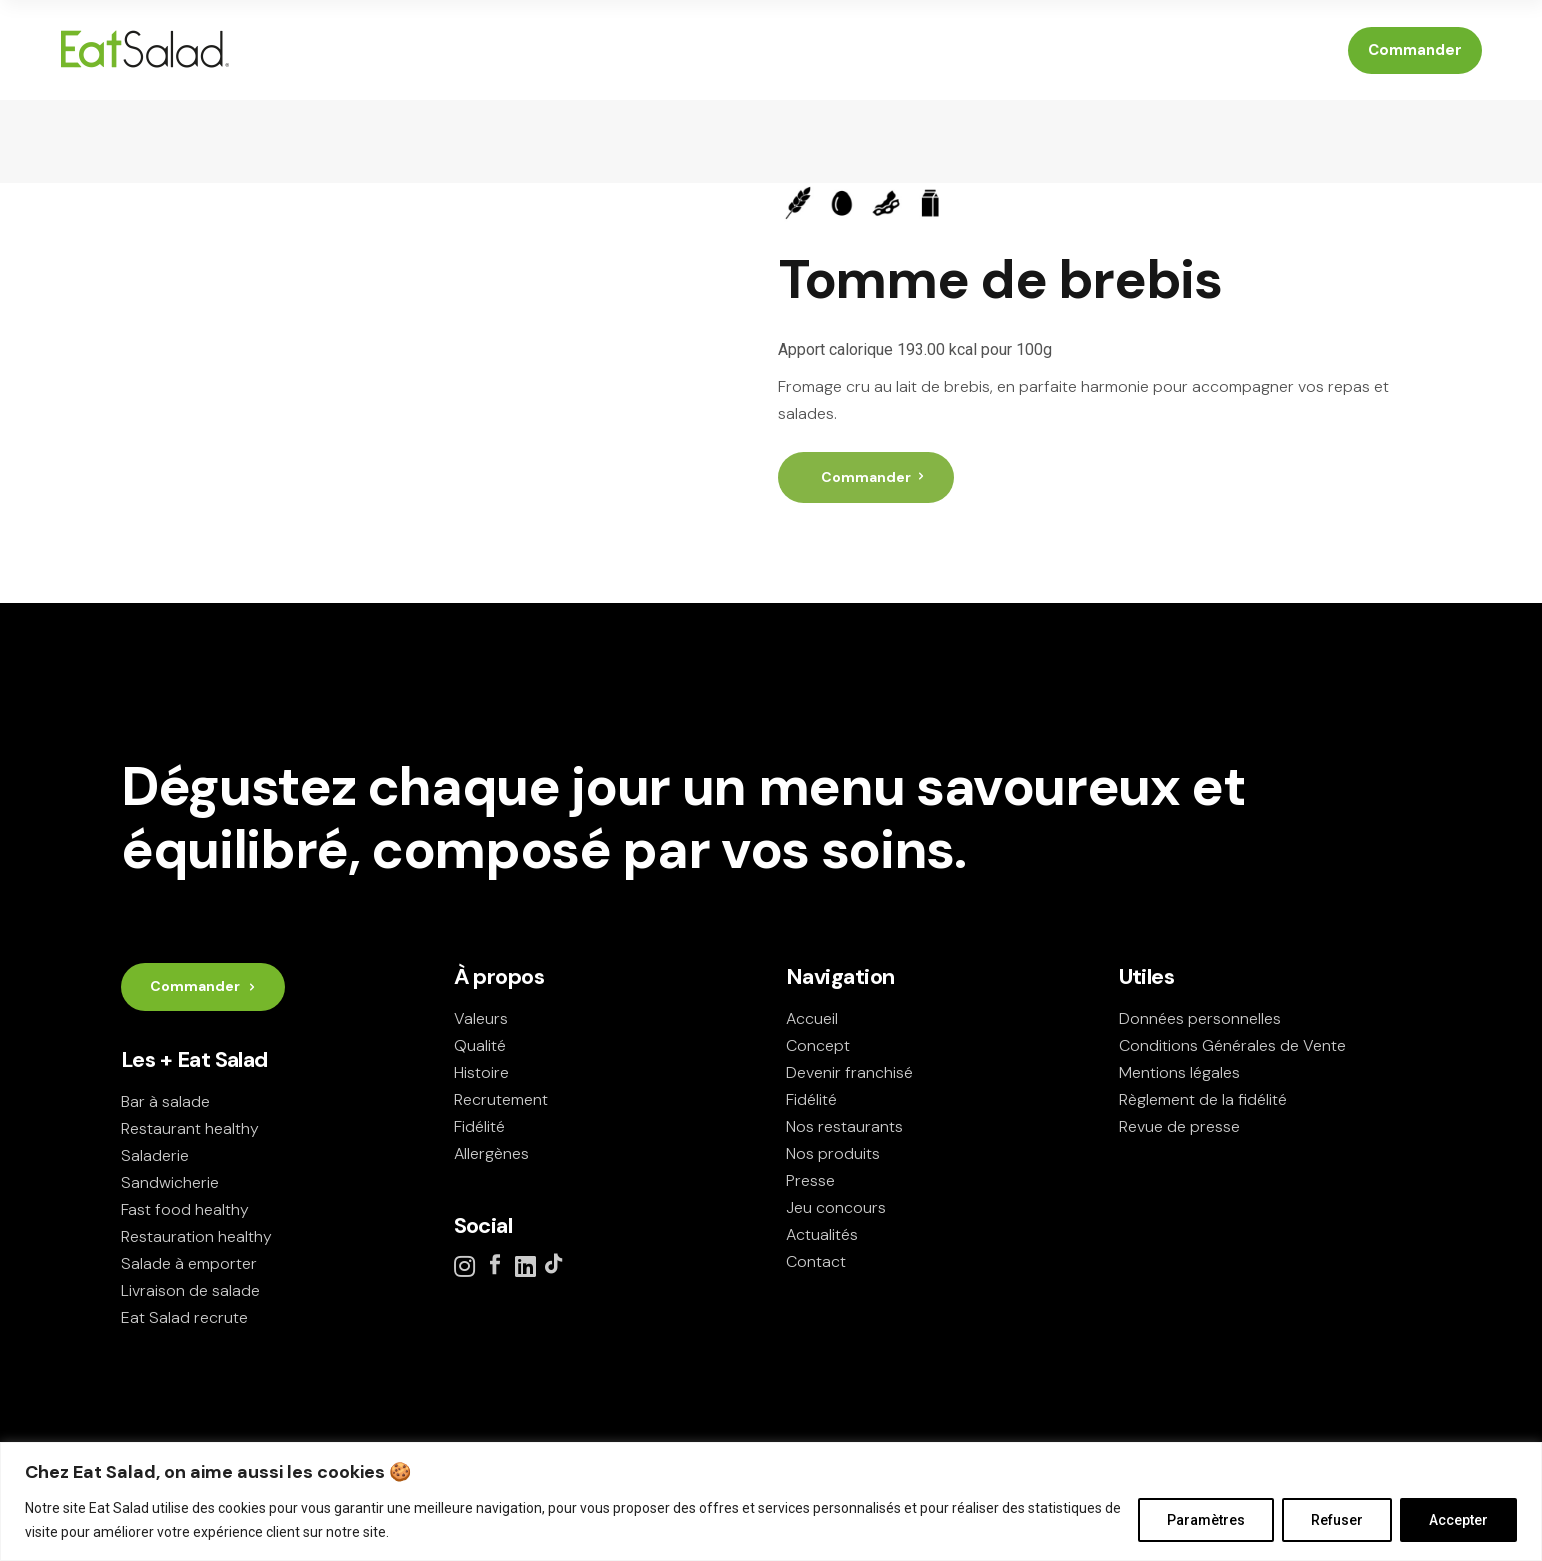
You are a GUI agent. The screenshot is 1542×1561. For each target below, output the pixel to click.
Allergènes (491, 1153)
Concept (818, 1045)
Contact (816, 1261)
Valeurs (481, 1018)
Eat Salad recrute (184, 1317)
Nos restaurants (844, 1126)
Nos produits (833, 1153)
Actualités (822, 1234)
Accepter (1458, 1520)
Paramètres (1206, 1520)
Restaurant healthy (190, 1128)
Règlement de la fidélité (1203, 1099)
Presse (810, 1180)
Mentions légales (1179, 1072)
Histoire (481, 1072)
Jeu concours (836, 1207)
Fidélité (479, 1126)
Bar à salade (165, 1101)
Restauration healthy (196, 1236)
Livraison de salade (190, 1290)
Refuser (1337, 1520)
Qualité (480, 1045)
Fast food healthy (185, 1209)
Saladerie (155, 1155)
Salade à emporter (189, 1263)
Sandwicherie (170, 1182)
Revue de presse (1179, 1126)
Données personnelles (1200, 1018)
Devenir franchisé (849, 1072)
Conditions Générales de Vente (1232, 1045)
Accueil (812, 1018)
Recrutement (501, 1099)
